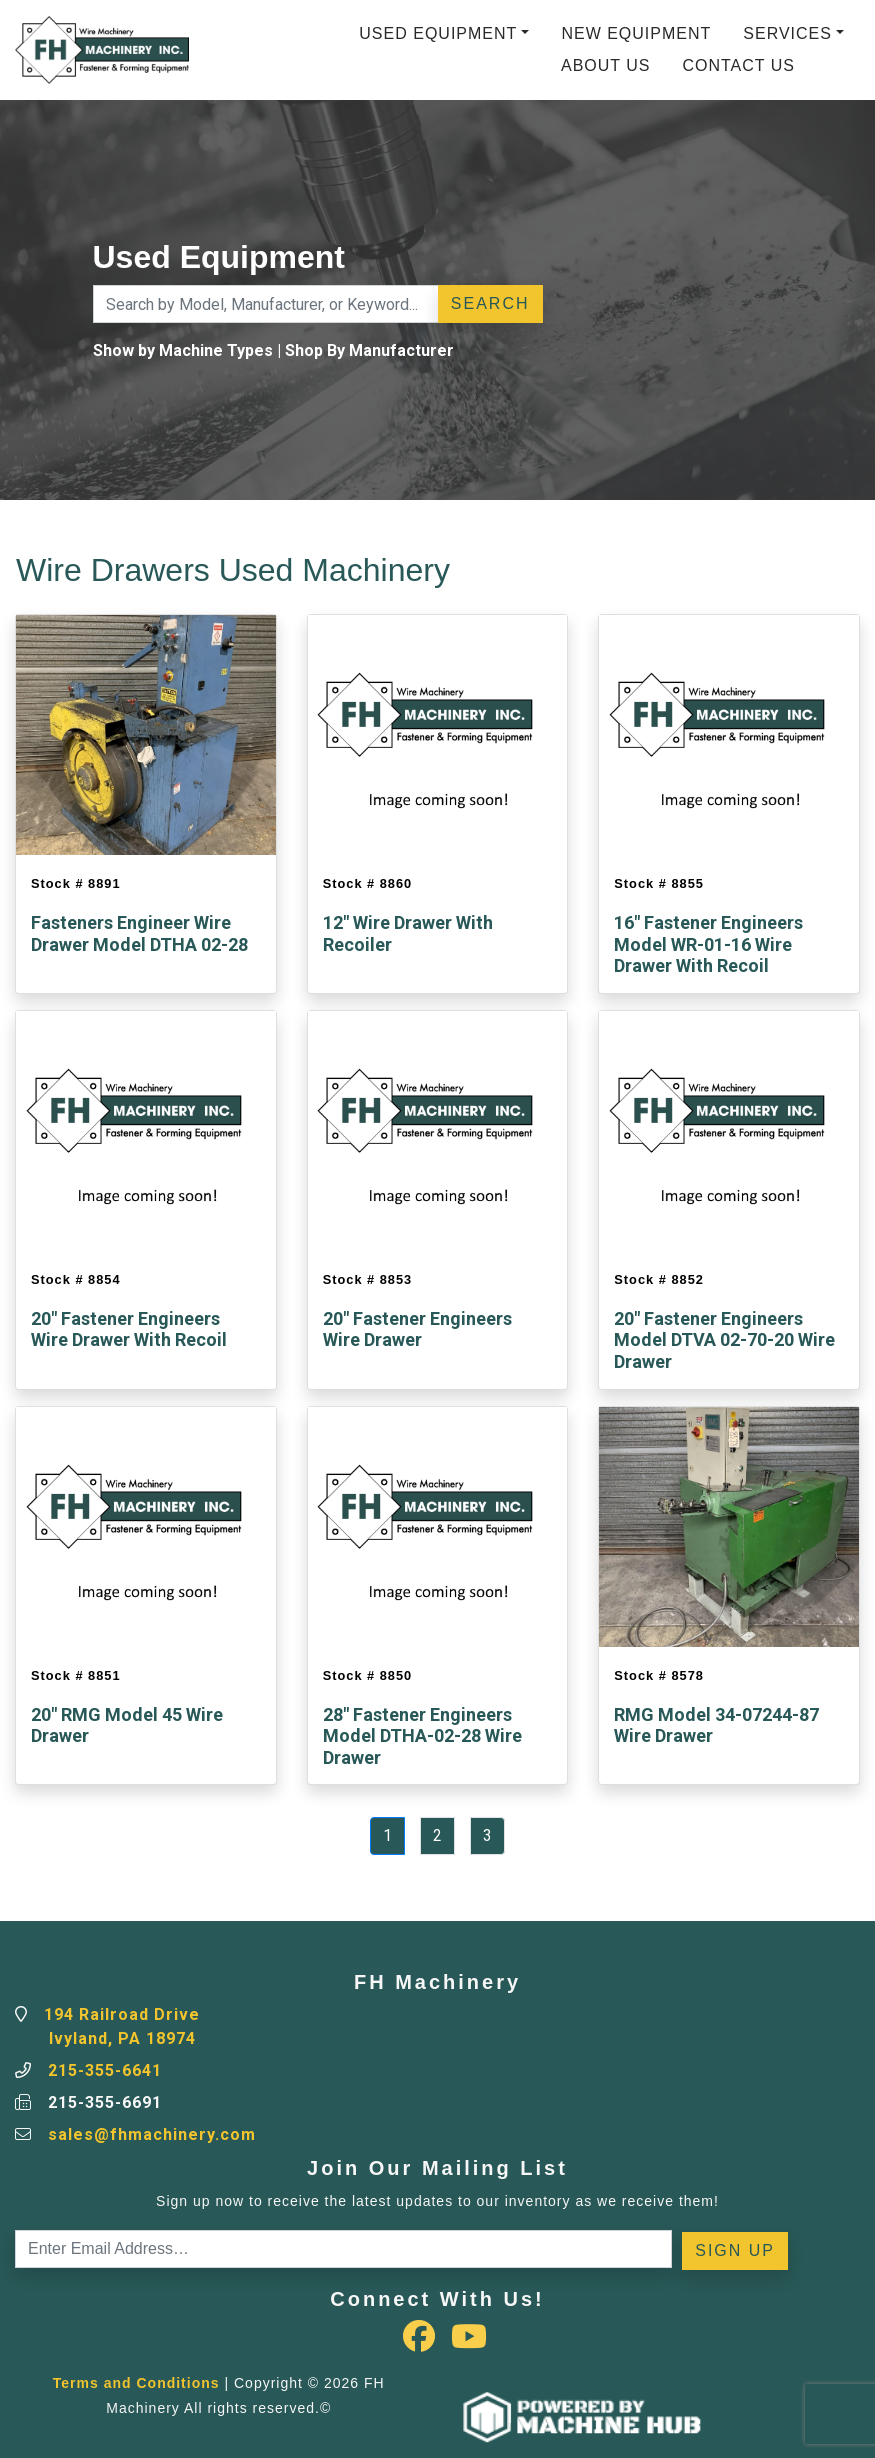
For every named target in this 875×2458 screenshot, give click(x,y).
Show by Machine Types (183, 350)
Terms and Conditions (136, 2383)
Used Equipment (438, 33)
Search (490, 303)
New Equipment (636, 33)
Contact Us (738, 65)
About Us (606, 65)
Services (787, 33)
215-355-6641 (105, 2070)
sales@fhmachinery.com (152, 2134)
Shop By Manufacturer (369, 350)
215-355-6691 (105, 2102)
